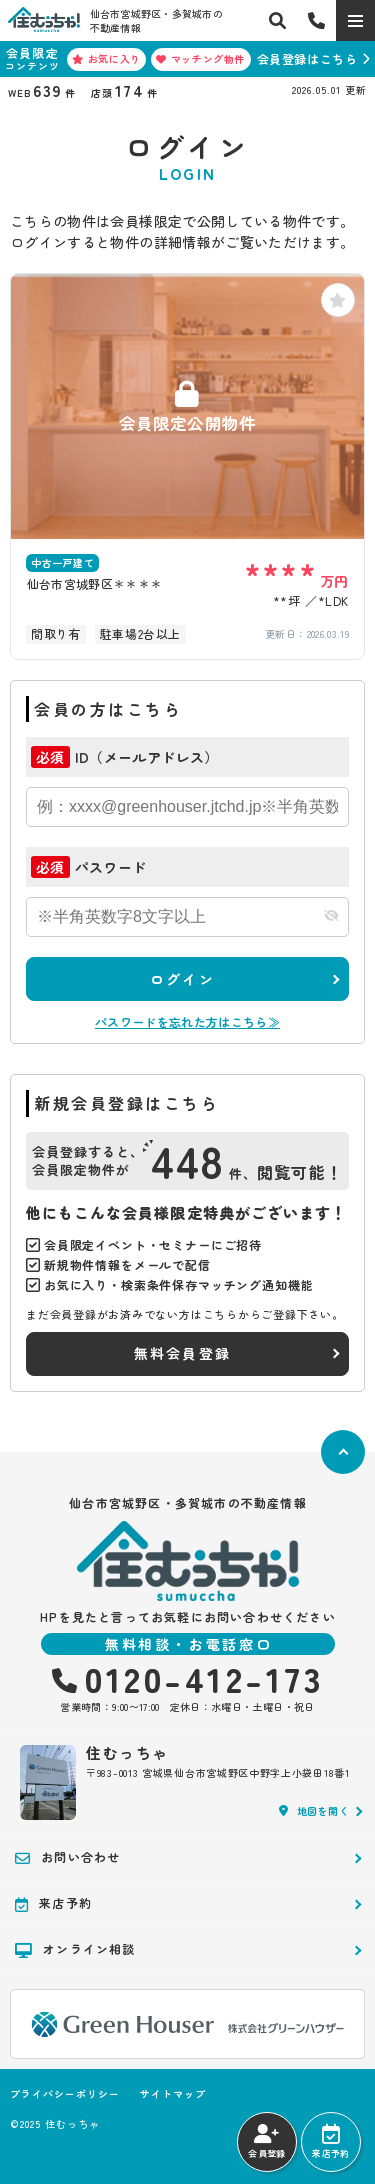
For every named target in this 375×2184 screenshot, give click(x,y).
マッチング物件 (200, 58)
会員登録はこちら (307, 58)
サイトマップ (173, 2094)
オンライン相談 (75, 1949)
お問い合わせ (67, 1857)
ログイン (182, 979)
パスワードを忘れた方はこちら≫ (187, 1021)
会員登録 (266, 2142)
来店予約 (330, 2142)
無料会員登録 (182, 1353)
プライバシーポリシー (65, 2094)
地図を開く (314, 1811)
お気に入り (106, 58)
